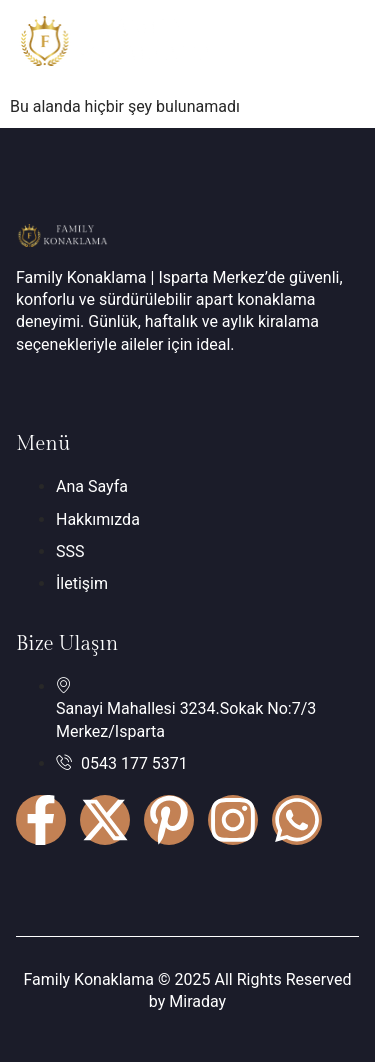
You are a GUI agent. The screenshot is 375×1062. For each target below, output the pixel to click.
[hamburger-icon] (336, 44)
